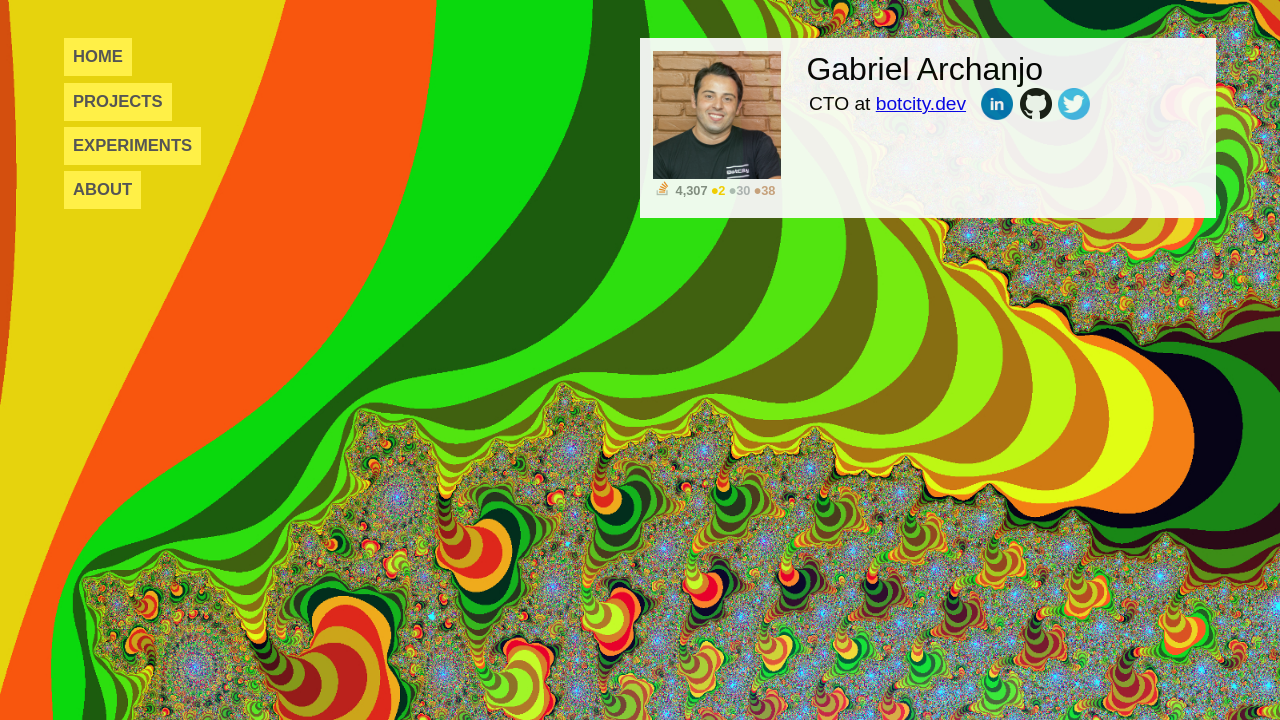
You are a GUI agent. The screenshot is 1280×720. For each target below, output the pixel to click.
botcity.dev (921, 103)
